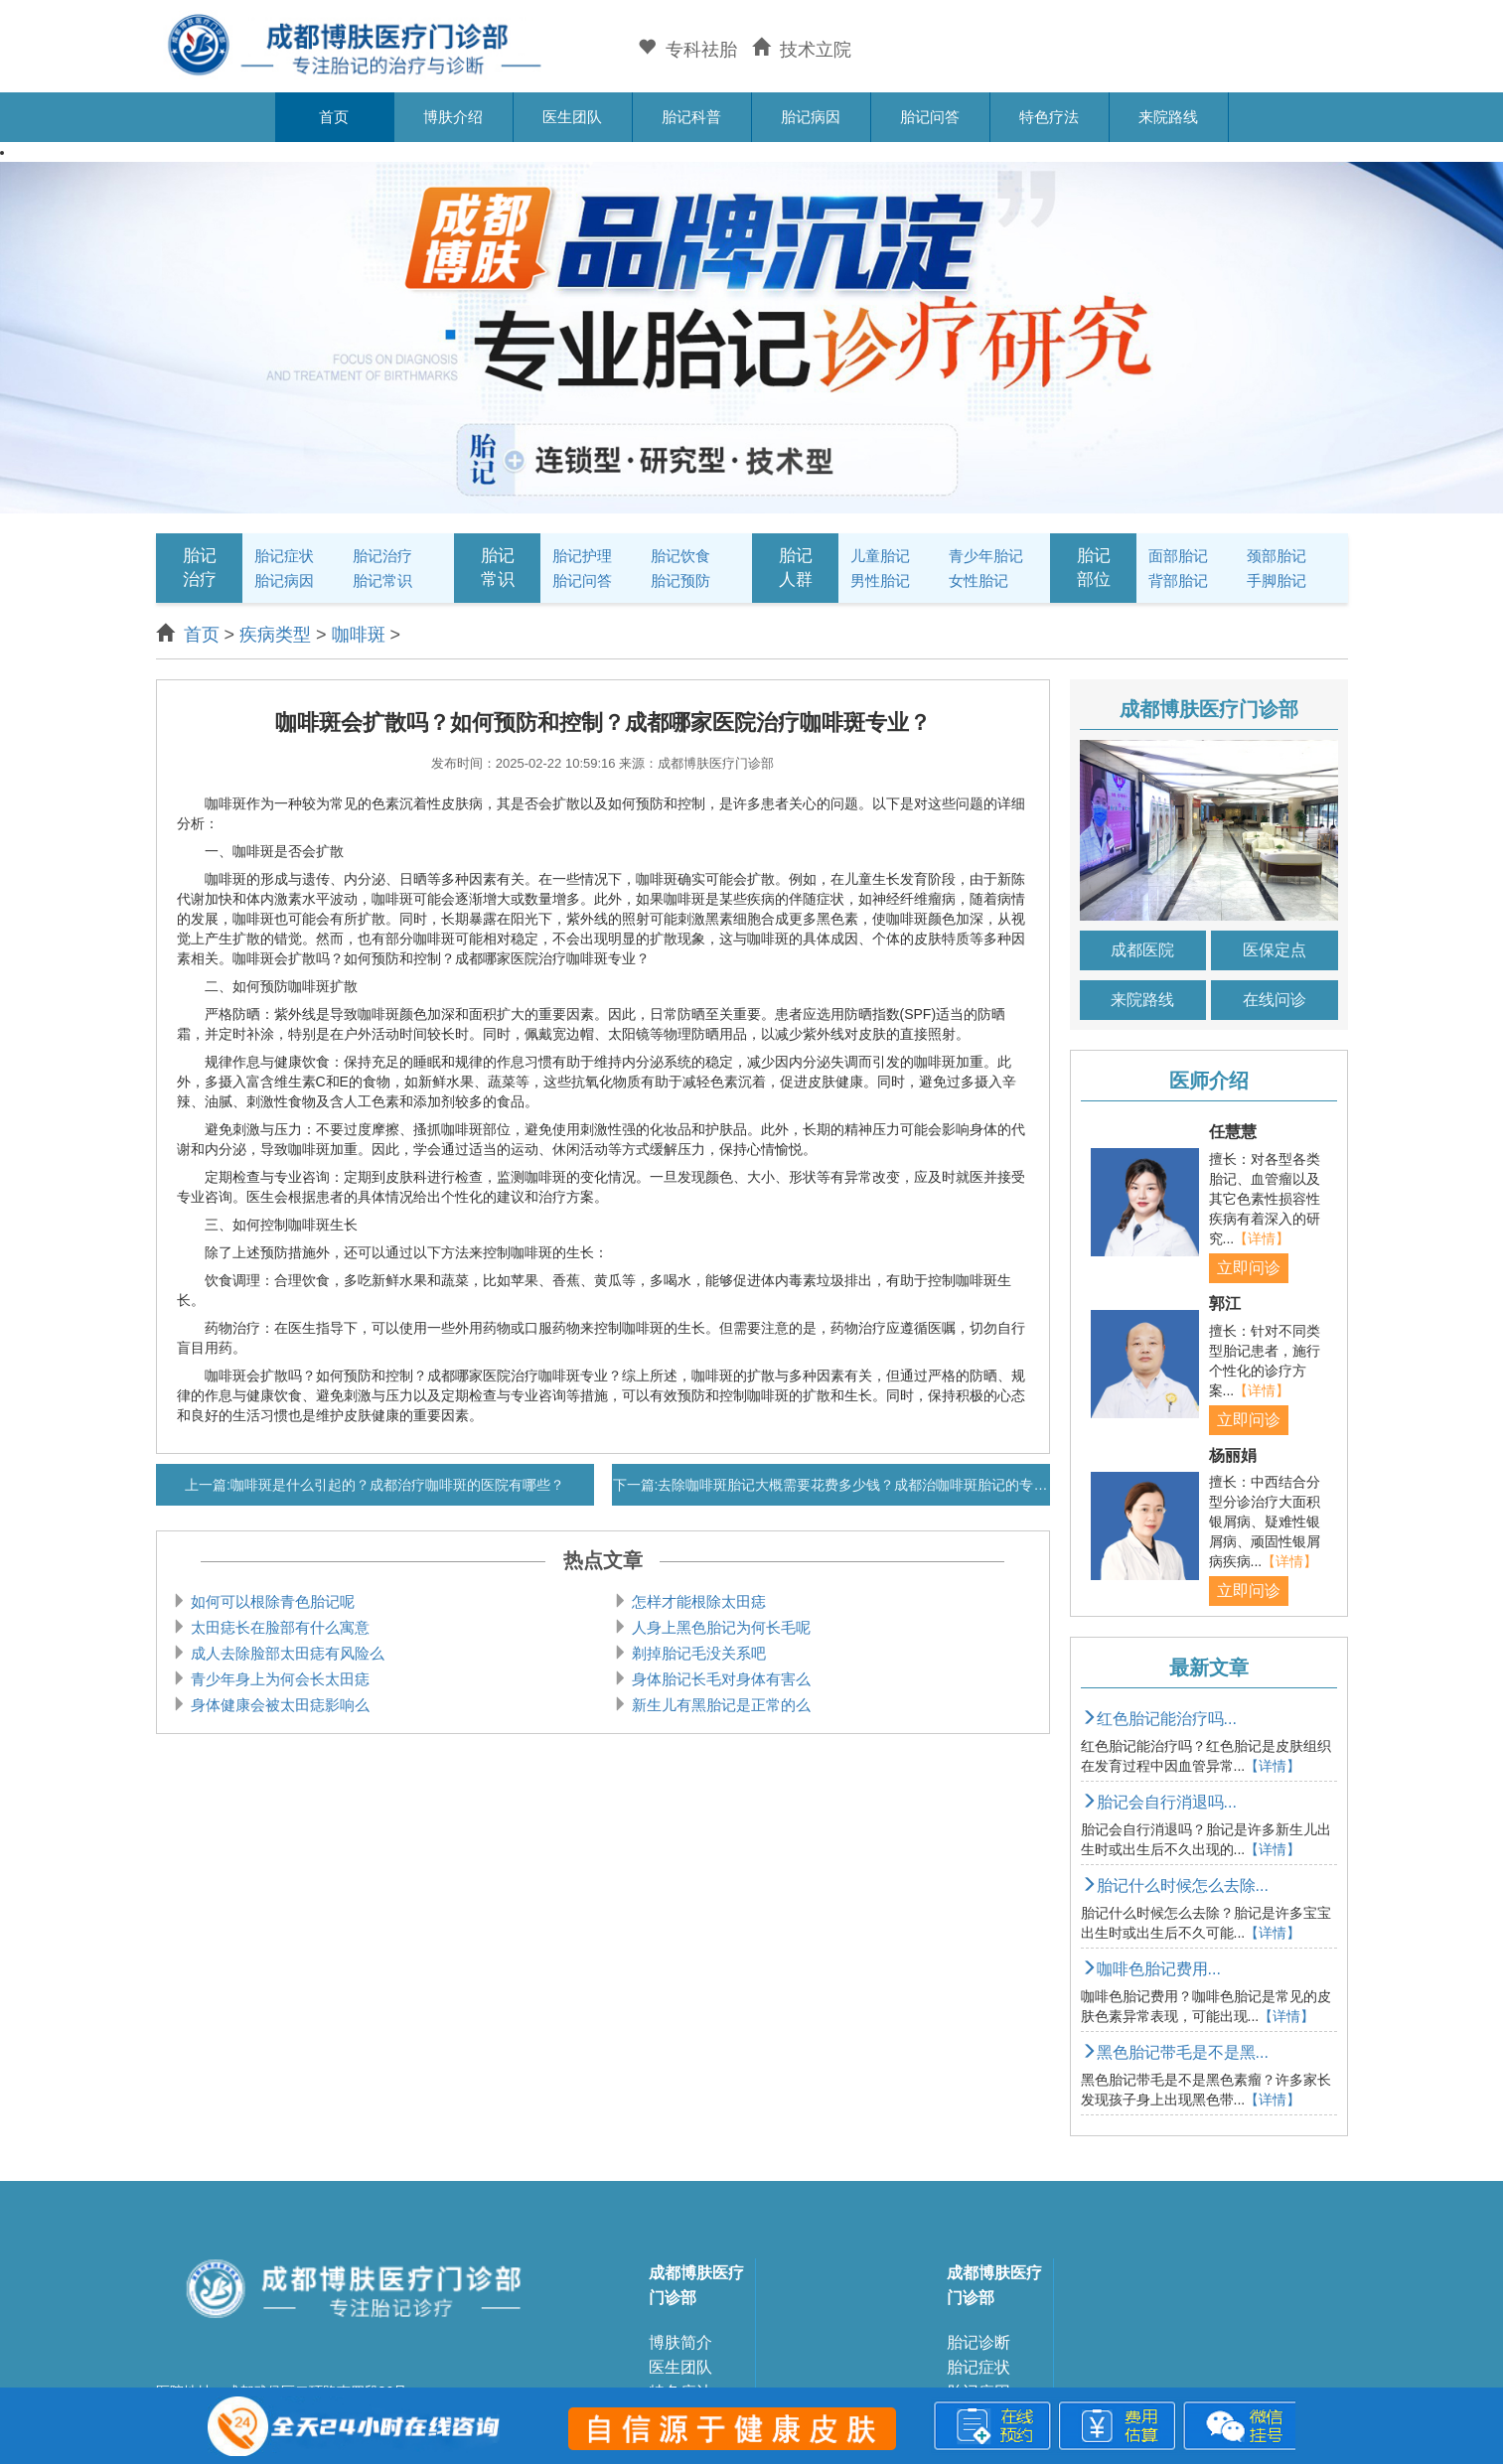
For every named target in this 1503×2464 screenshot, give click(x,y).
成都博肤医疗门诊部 (696, 2285)
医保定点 (1274, 950)
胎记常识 (382, 580)
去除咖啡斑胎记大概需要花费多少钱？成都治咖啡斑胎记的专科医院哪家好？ (894, 1485)
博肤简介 (680, 2342)
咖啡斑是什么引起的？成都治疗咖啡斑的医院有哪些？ (397, 1485)
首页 (334, 116)
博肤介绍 (453, 116)
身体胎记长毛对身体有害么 (721, 1678)
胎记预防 (680, 580)
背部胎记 (1178, 580)
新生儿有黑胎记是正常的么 (721, 1704)
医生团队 (572, 116)
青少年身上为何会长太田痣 (280, 1678)
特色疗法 (1049, 116)
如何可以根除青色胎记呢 (273, 1601)
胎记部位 (1094, 567)
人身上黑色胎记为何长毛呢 (721, 1627)
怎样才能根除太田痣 (699, 1601)
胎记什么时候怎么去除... (1175, 1885)
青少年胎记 (986, 555)
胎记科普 (691, 116)
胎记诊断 (978, 2342)
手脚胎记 (1276, 580)
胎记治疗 (200, 567)
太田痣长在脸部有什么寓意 (280, 1627)
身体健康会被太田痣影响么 (280, 1704)
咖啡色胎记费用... (1151, 1968)
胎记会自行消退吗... (1159, 1802)
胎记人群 (796, 567)
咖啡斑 (358, 635)
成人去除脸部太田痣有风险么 (287, 1653)
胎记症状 (284, 555)
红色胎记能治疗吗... (1159, 1718)
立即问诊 (1248, 1267)
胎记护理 (582, 555)
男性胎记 (880, 580)
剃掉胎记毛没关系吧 (699, 1653)
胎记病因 (810, 116)
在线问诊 (1274, 999)
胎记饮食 (680, 555)
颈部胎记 (1276, 555)
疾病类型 (275, 635)
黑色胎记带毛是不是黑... (1175, 2052)
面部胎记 (1178, 555)
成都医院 (1142, 950)
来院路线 (1168, 116)
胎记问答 (930, 116)
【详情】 (1261, 1238)
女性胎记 (978, 580)
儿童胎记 (880, 555)
